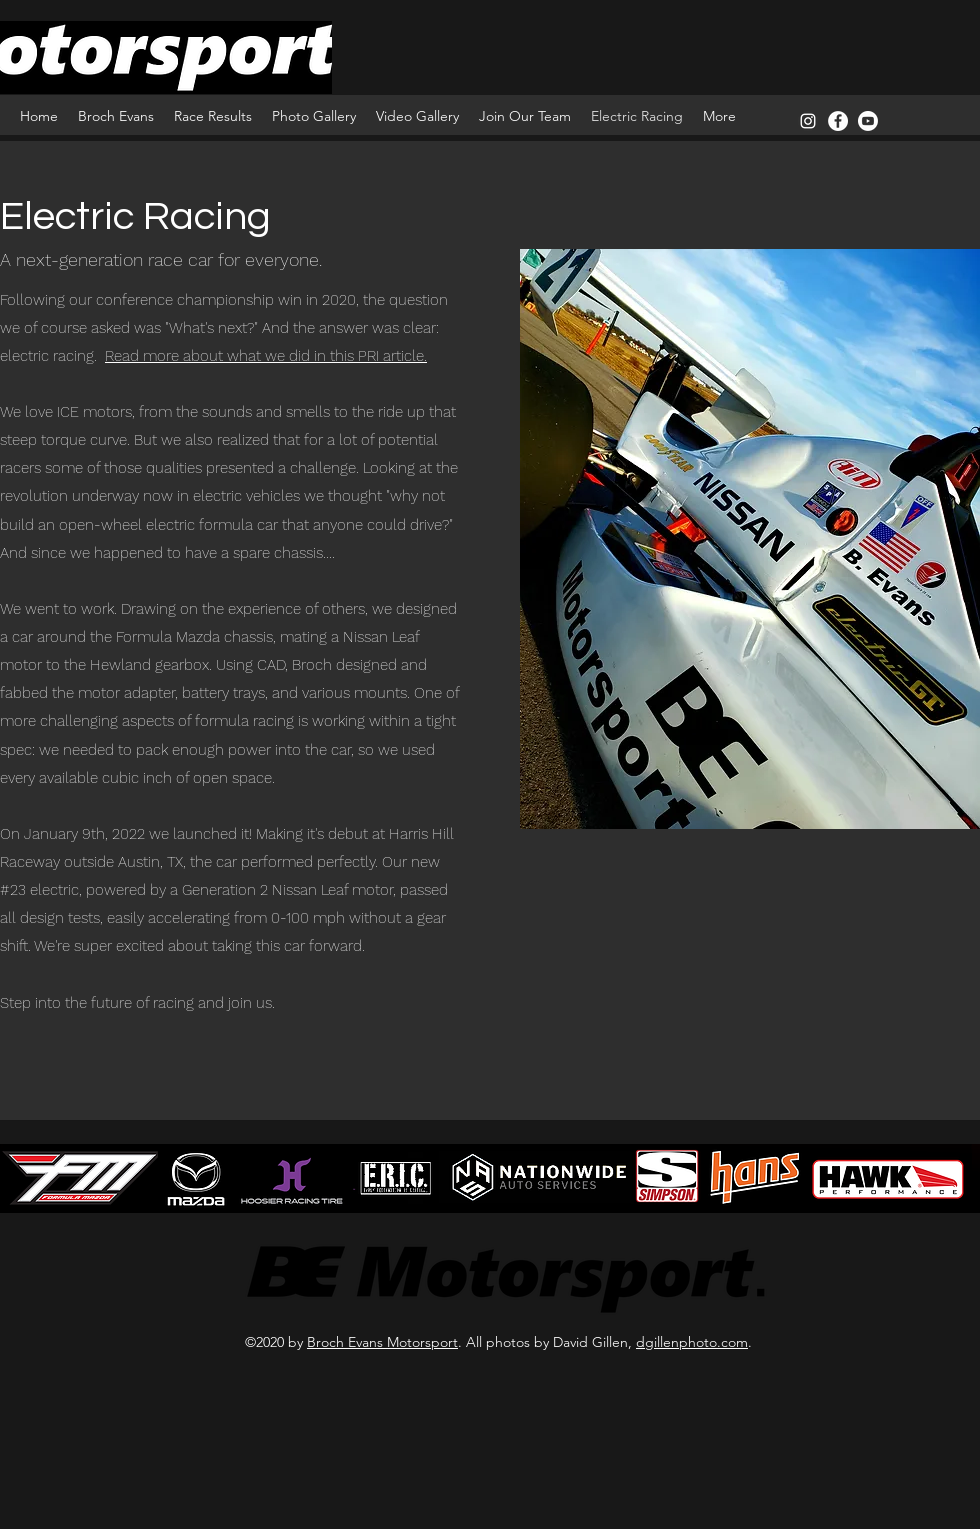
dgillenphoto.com (692, 1342)
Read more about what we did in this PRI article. (266, 356)
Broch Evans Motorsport (382, 1342)
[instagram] (808, 121)
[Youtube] (868, 121)
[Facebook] (838, 121)
